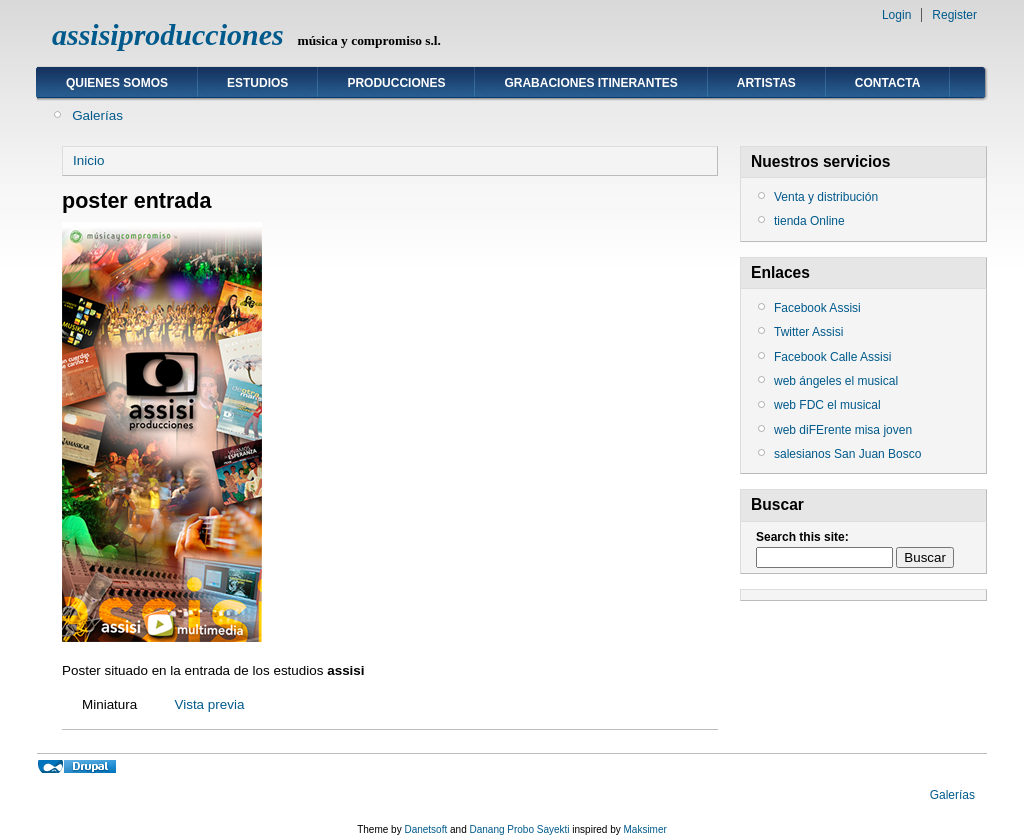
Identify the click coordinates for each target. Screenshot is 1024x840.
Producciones (396, 83)
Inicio (88, 160)
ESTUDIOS (257, 83)
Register (954, 15)
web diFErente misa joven (843, 430)
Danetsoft (425, 829)
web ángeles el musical (836, 381)
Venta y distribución (826, 197)
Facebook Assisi (817, 308)
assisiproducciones (168, 34)
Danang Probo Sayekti (519, 829)
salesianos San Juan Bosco (847, 454)
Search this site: (802, 537)
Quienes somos (117, 83)
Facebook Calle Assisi (832, 357)
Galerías (97, 115)
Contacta (888, 83)
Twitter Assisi (808, 332)
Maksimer (644, 829)
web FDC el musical (827, 405)
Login (896, 15)
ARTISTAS (766, 83)
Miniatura (109, 704)
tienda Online (809, 221)
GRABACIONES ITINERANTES (590, 83)
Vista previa (209, 704)
